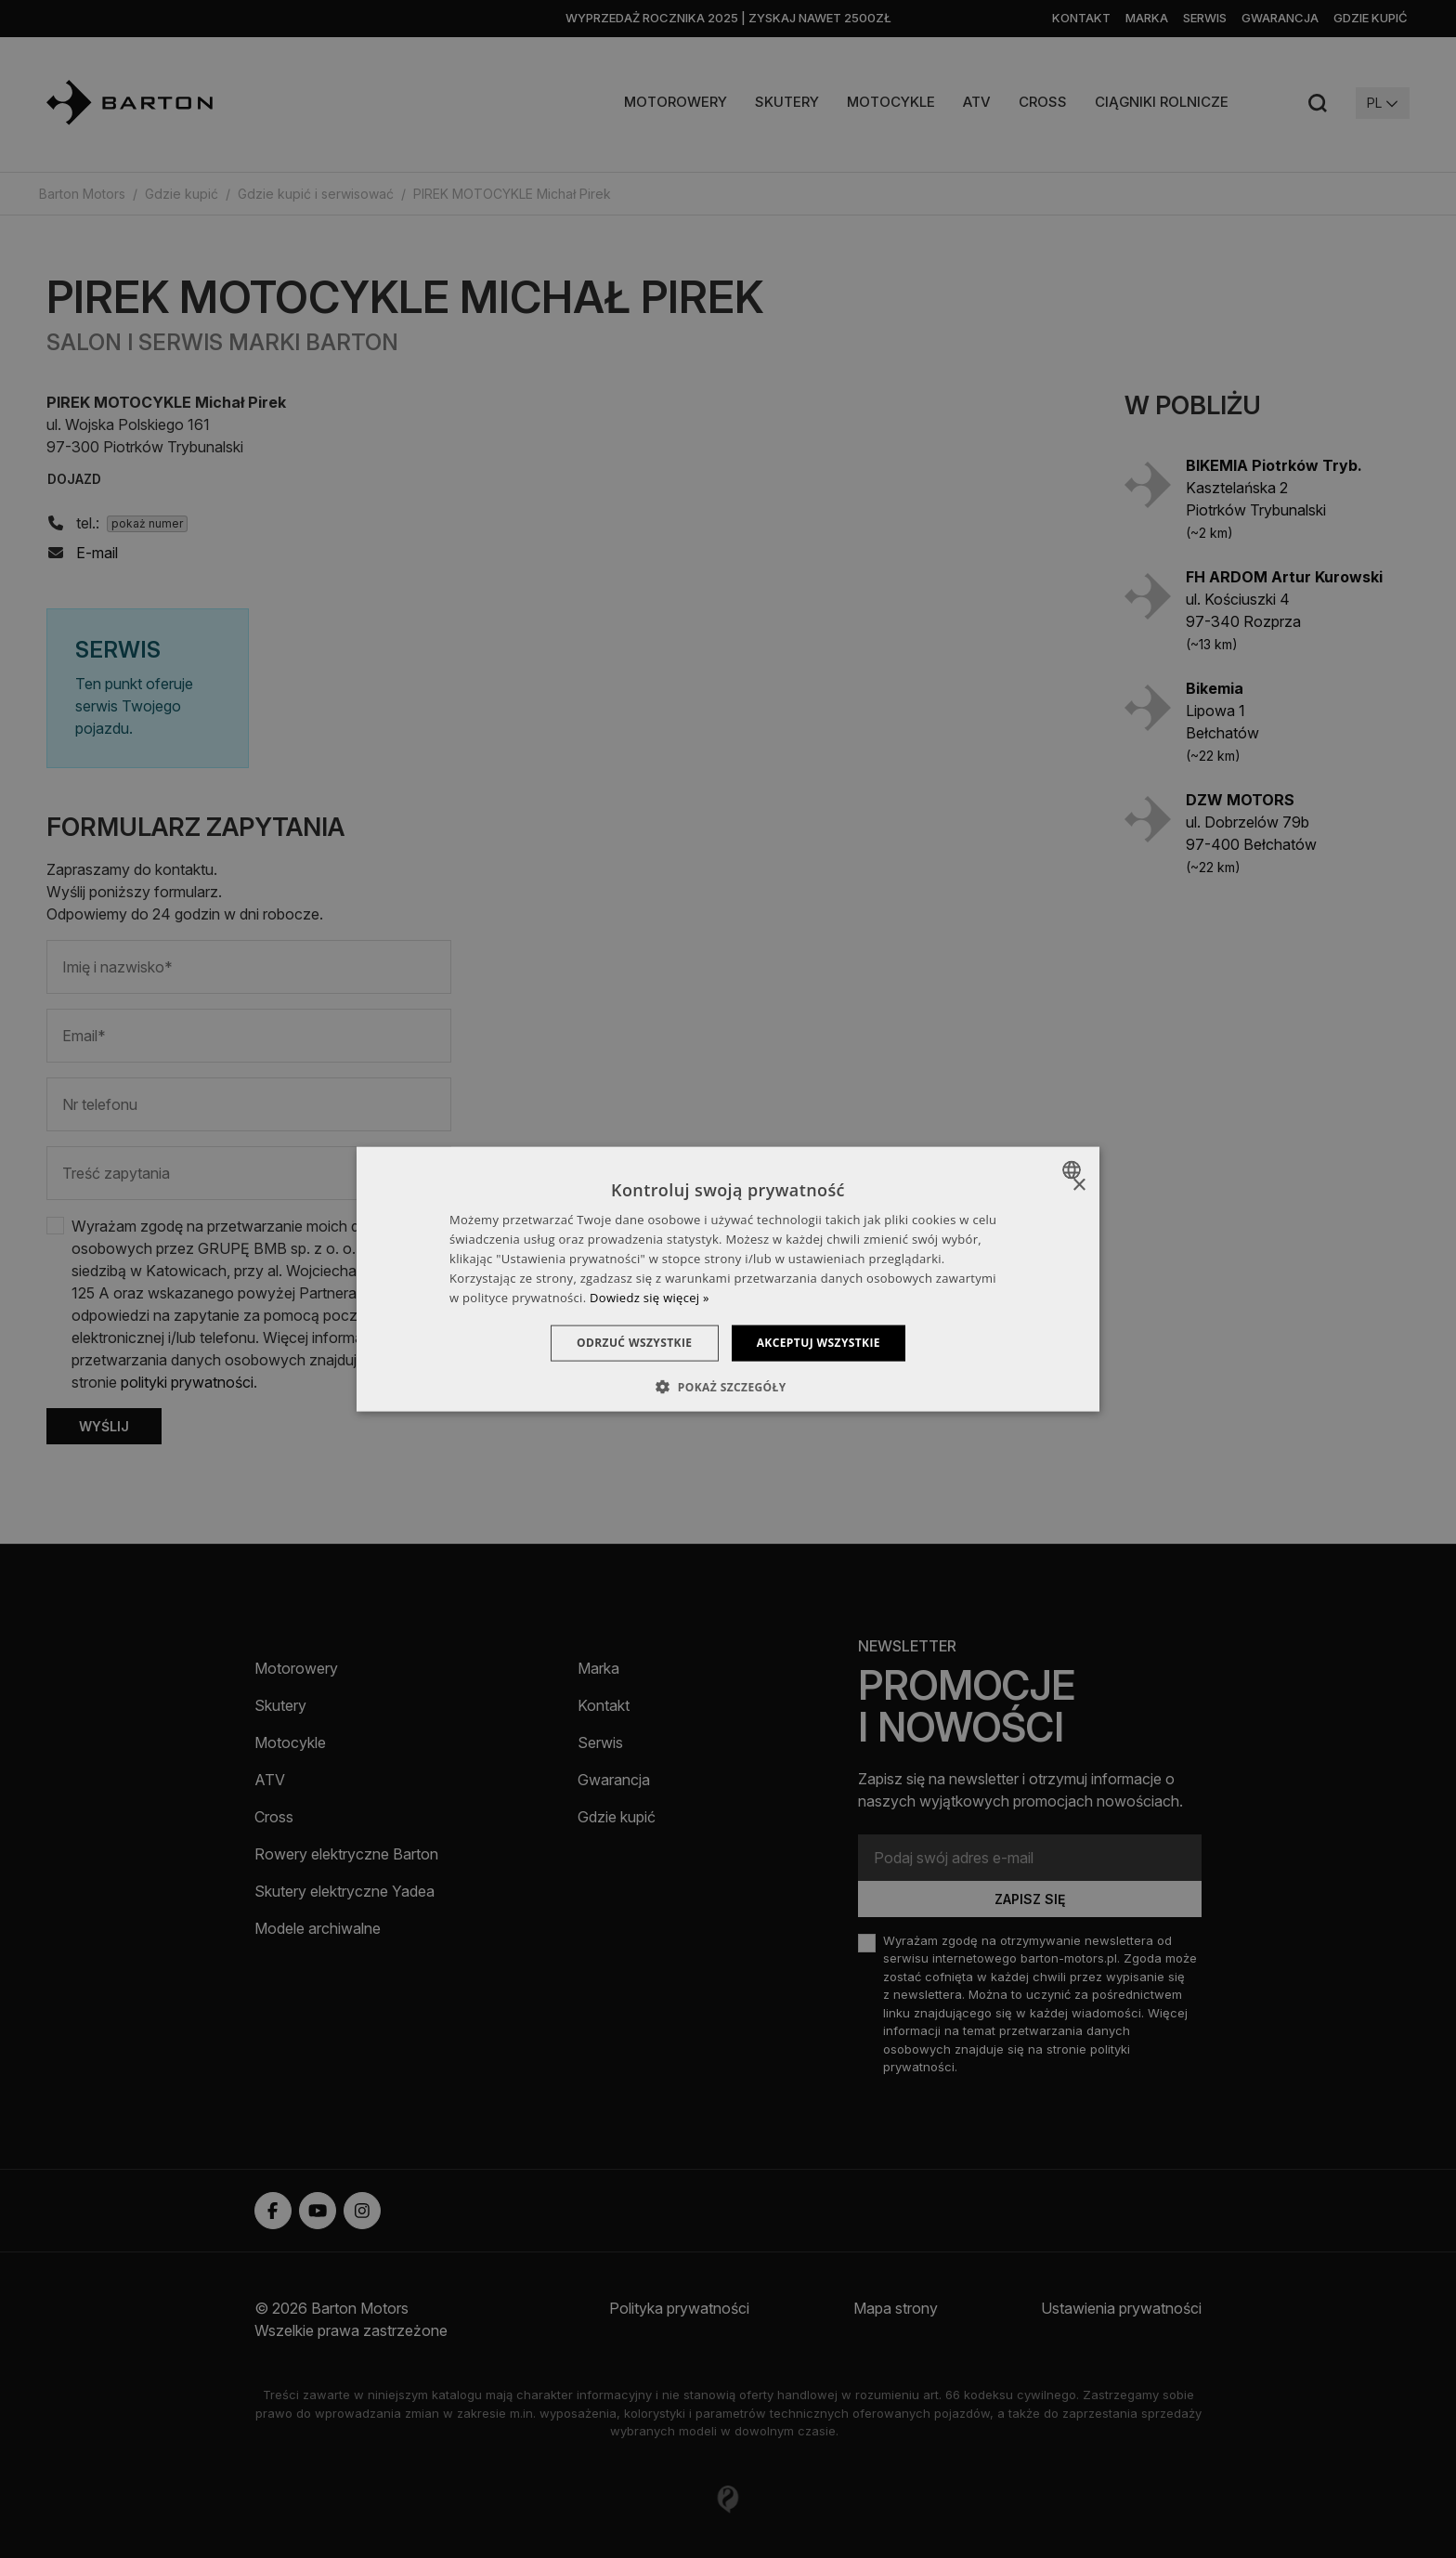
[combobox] (1074, 1170)
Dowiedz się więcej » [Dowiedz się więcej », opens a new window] (649, 1296)
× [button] (1079, 1186)
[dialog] (728, 1279)
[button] (728, 1386)
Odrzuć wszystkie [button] (631, 1343)
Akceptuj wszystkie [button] (821, 1343)
